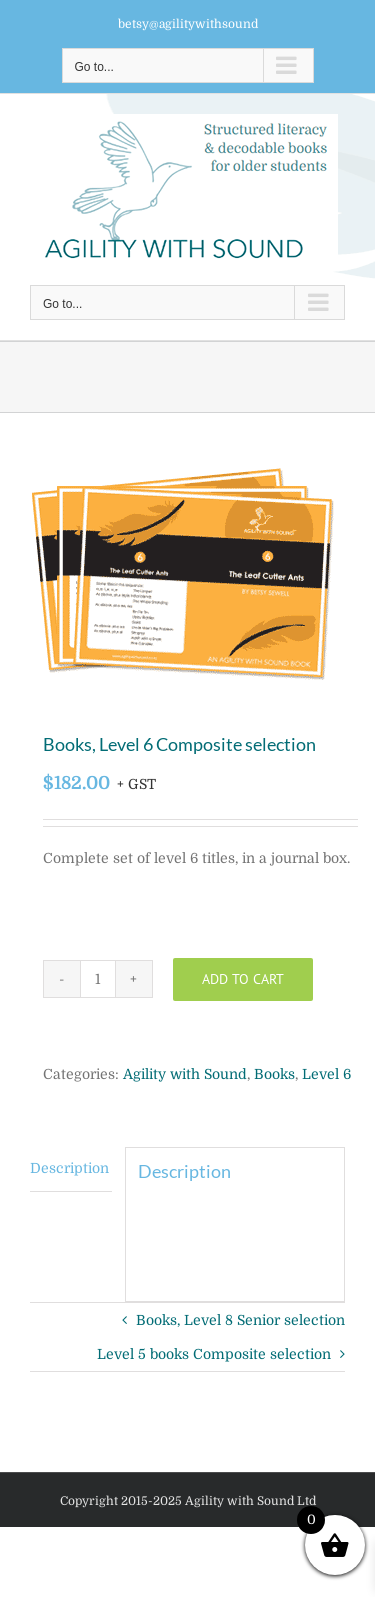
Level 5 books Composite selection (214, 1354)
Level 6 (326, 1074)
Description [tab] (69, 1168)
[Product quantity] (98, 979)
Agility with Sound (185, 1074)
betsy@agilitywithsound (188, 24)
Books (274, 1074)
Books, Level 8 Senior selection (240, 1320)
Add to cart (243, 979)
